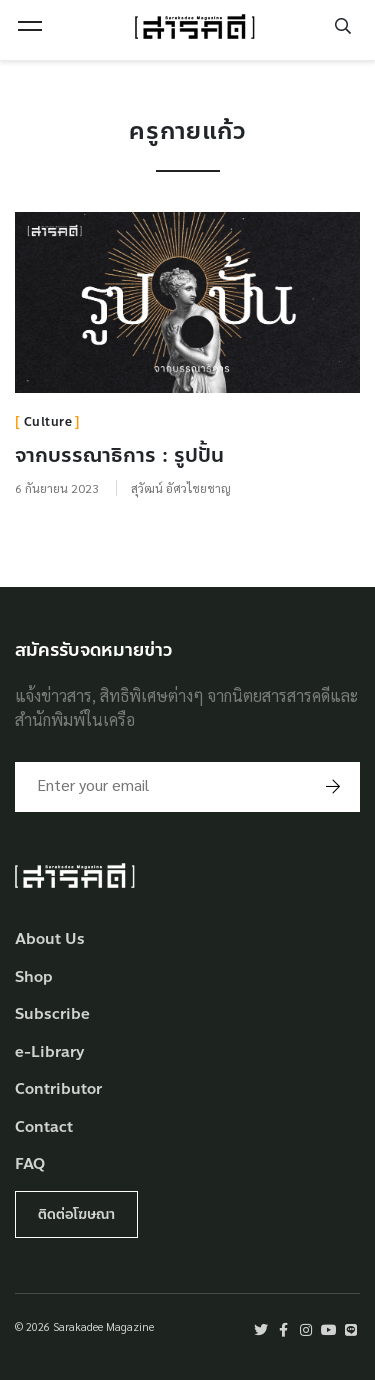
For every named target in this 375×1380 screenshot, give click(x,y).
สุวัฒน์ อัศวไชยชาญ (181, 488)
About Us (50, 939)
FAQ (30, 1164)
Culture (48, 422)
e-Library (50, 1052)
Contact (44, 1127)
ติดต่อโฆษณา (76, 1214)
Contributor (58, 1089)
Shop (34, 977)
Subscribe (52, 1014)
